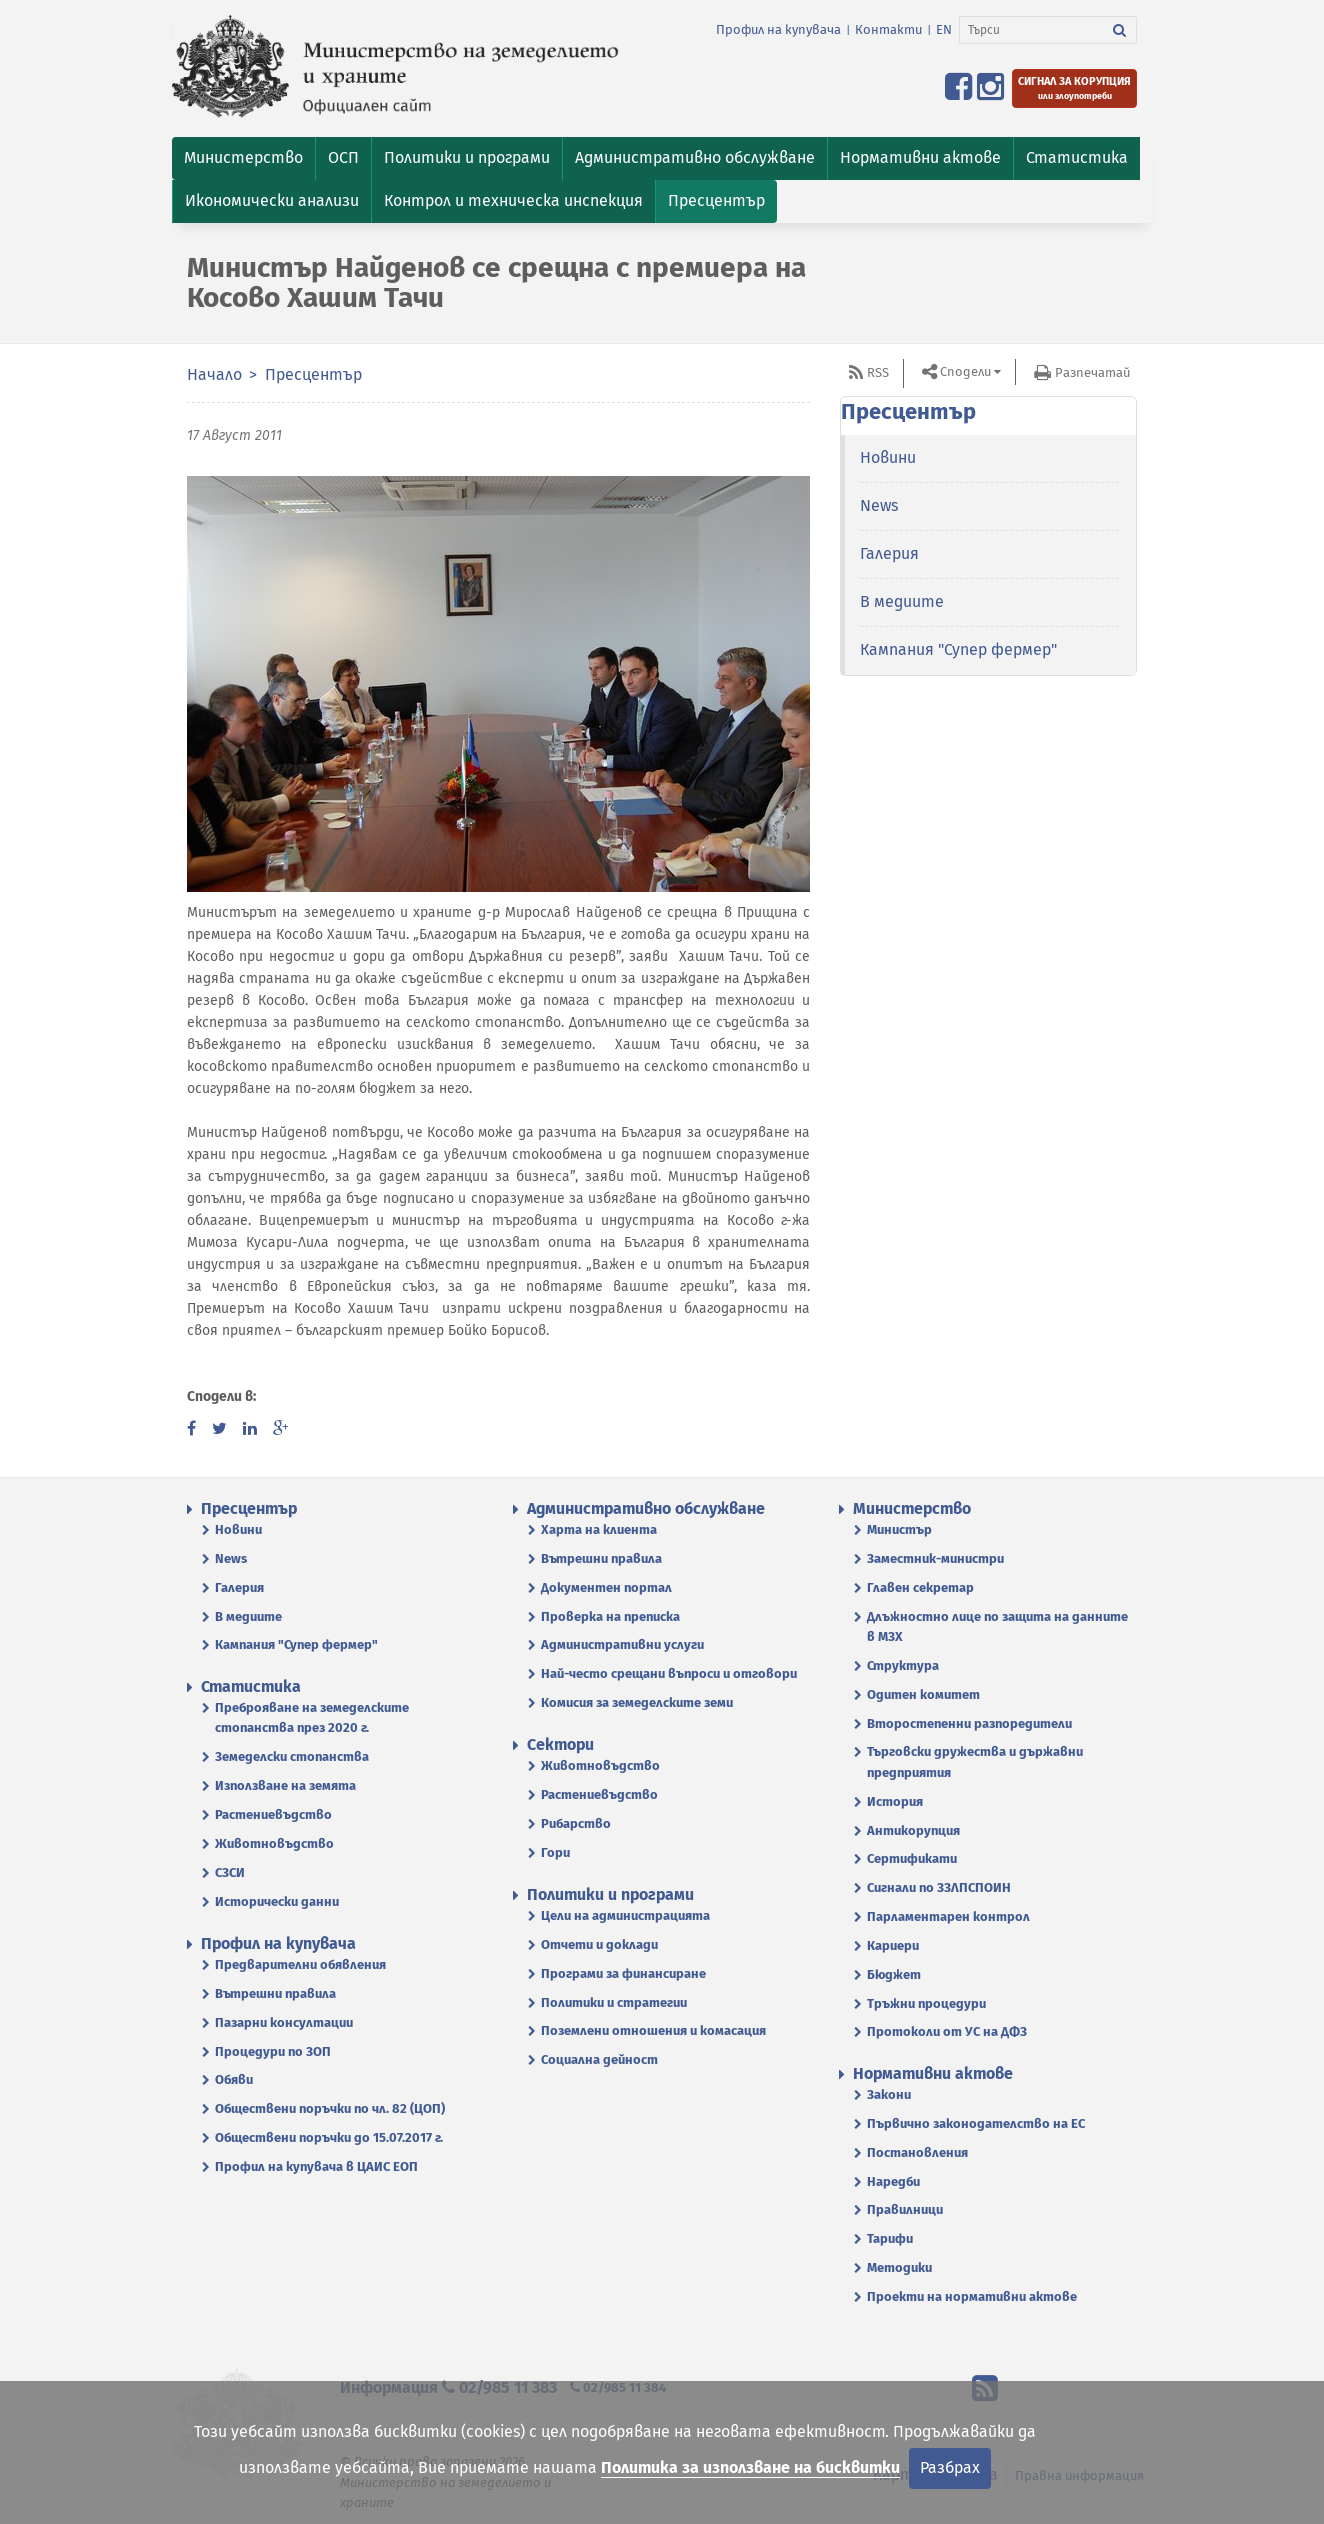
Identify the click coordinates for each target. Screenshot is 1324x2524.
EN (944, 29)
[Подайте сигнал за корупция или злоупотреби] (1074, 88)
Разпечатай (1092, 372)
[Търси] (1031, 30)
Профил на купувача (778, 29)
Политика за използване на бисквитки (750, 2467)
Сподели (965, 371)
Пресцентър (313, 374)
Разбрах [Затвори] (950, 2467)
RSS (878, 372)
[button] (243, 158)
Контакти (888, 29)
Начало (214, 374)
